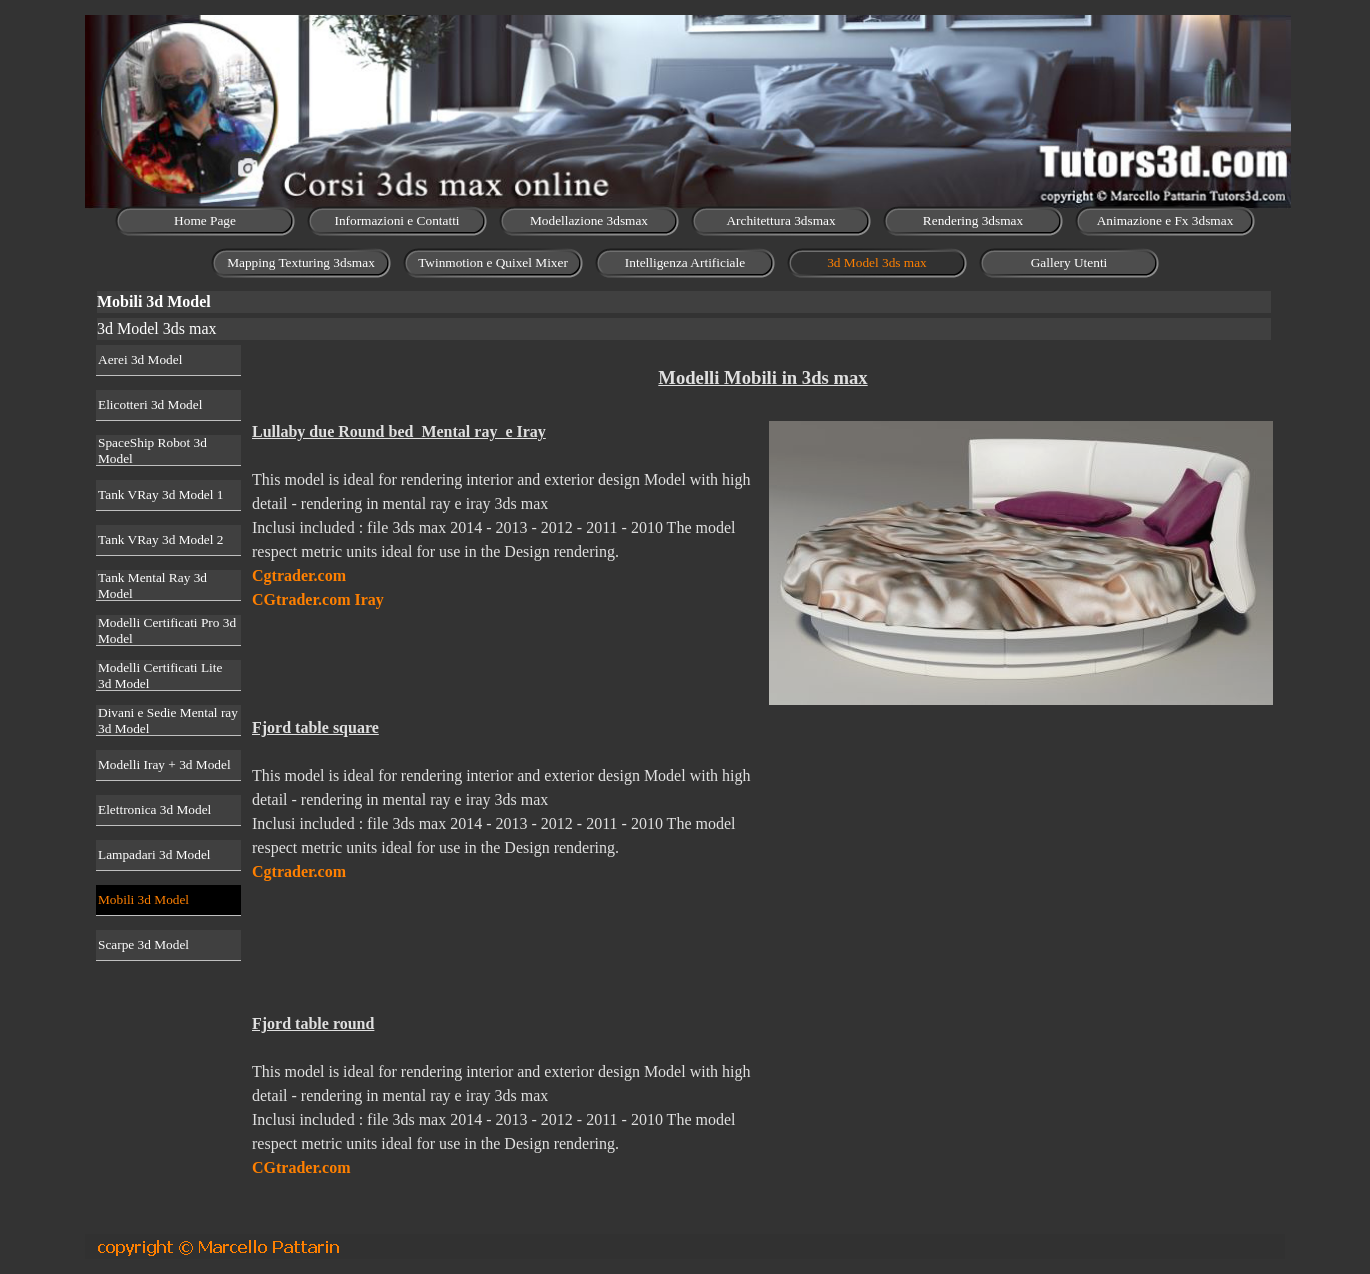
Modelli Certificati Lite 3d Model (160, 675)
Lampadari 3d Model (154, 854)
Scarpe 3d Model (143, 944)
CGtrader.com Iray (318, 599)
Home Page (205, 220)
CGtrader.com (301, 1167)
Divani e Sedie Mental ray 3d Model (168, 720)
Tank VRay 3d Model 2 (160, 539)
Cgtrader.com (299, 575)
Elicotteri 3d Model (150, 404)
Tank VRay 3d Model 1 (160, 494)
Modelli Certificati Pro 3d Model (167, 630)
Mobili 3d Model (143, 899)
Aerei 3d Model (140, 359)
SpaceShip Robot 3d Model (152, 450)
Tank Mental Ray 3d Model (152, 585)
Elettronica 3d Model (154, 809)
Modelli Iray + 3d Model (164, 764)
